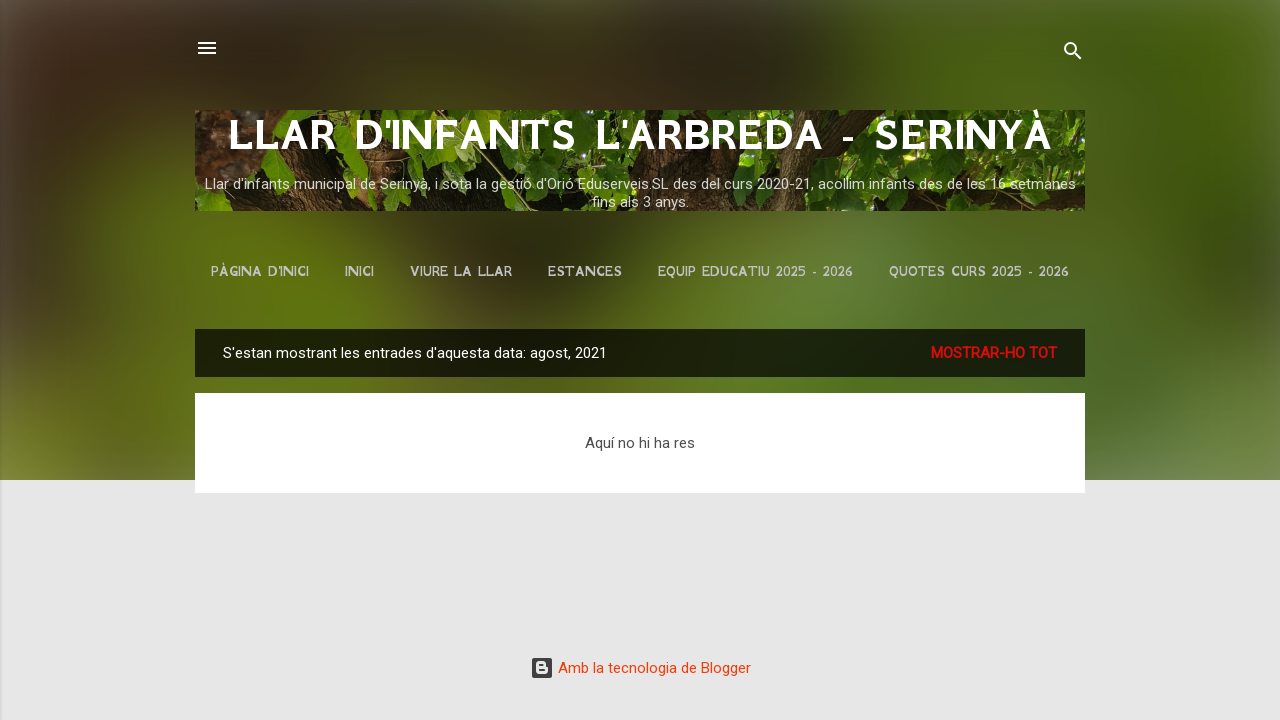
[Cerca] (1073, 54)
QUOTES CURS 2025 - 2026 (979, 271)
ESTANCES (585, 271)
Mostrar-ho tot (994, 353)
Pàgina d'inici (260, 271)
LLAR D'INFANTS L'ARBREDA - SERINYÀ (640, 135)
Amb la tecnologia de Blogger (640, 668)
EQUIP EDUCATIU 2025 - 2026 (755, 271)
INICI (359, 271)
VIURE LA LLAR (461, 271)
